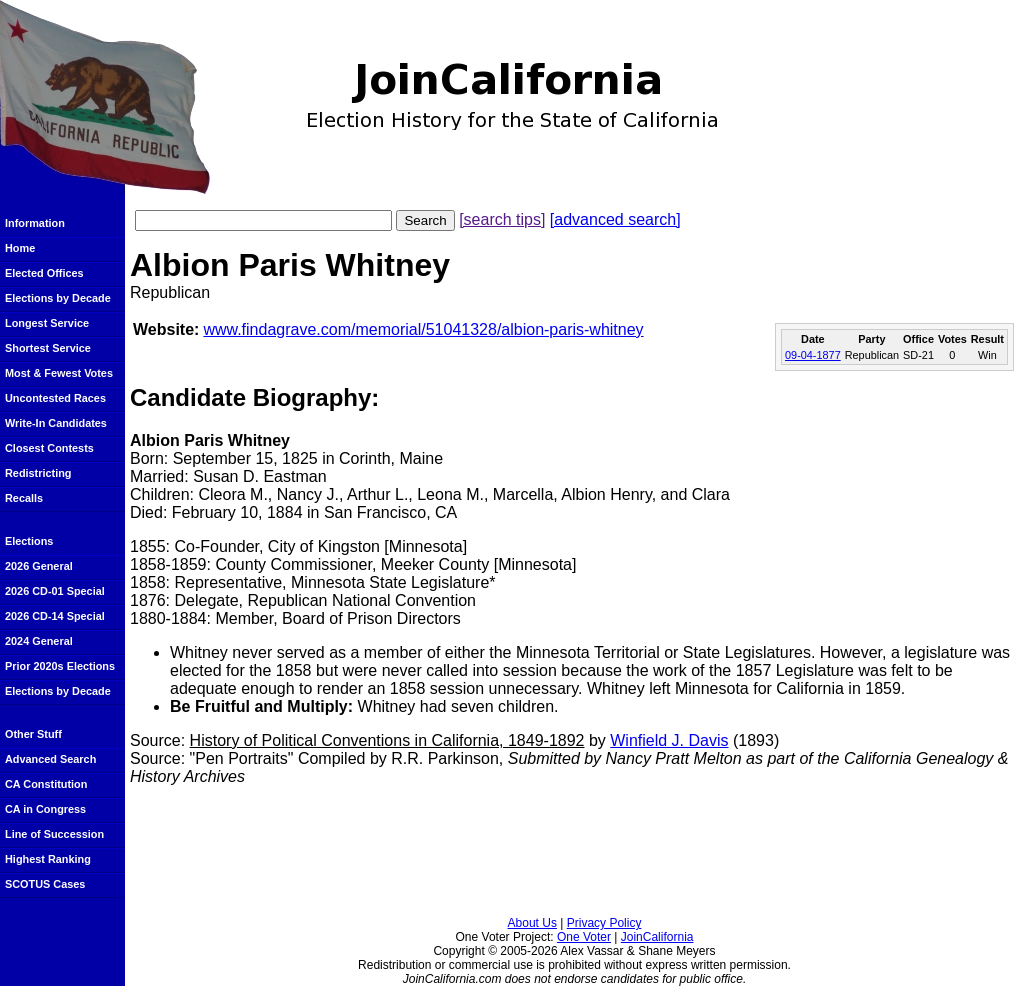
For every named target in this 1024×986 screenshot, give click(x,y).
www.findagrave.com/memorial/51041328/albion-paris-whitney (423, 329)
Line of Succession (54, 834)
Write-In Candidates (56, 423)
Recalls (24, 498)
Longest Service (47, 323)
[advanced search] (615, 219)
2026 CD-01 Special (55, 591)
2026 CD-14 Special (55, 616)
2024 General (39, 641)
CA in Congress (45, 809)
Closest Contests (49, 448)
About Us (532, 923)
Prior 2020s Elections (60, 666)
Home (20, 248)
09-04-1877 (813, 355)
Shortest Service (48, 348)
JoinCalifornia (657, 937)
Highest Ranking (48, 859)
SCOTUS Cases (45, 884)
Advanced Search (50, 759)
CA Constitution (46, 784)
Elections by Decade (58, 298)
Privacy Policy (604, 923)
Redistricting (38, 473)
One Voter (584, 937)
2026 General (39, 566)
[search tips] (502, 219)
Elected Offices (44, 273)
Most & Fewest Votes (59, 373)
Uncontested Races (55, 398)
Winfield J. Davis (669, 740)
